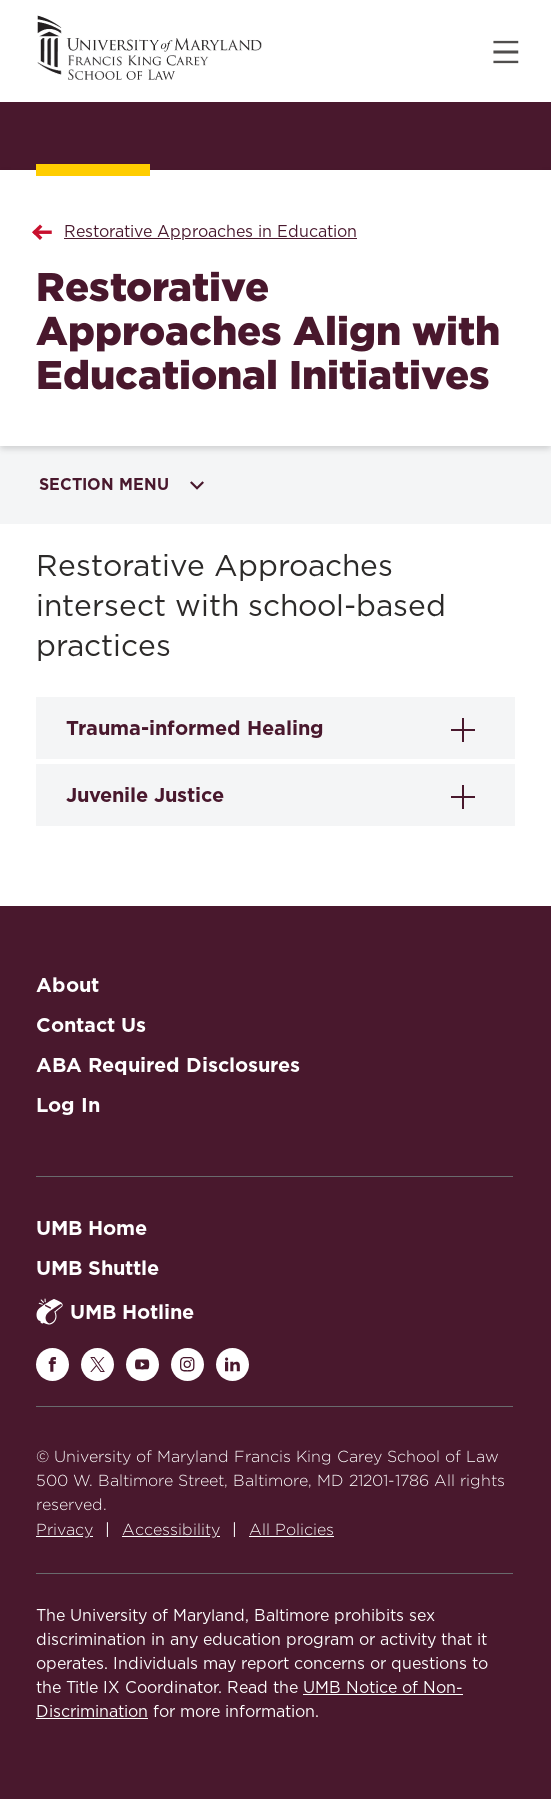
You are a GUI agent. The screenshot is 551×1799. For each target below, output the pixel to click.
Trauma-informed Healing (195, 728)
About (67, 985)
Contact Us (91, 1025)
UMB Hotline (115, 1311)
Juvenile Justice (145, 795)
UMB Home (91, 1228)
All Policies (291, 1529)
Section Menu (121, 484)
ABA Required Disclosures (168, 1065)
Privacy (64, 1529)
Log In (68, 1105)
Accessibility (171, 1529)
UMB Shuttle (97, 1268)
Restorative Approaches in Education (210, 232)
